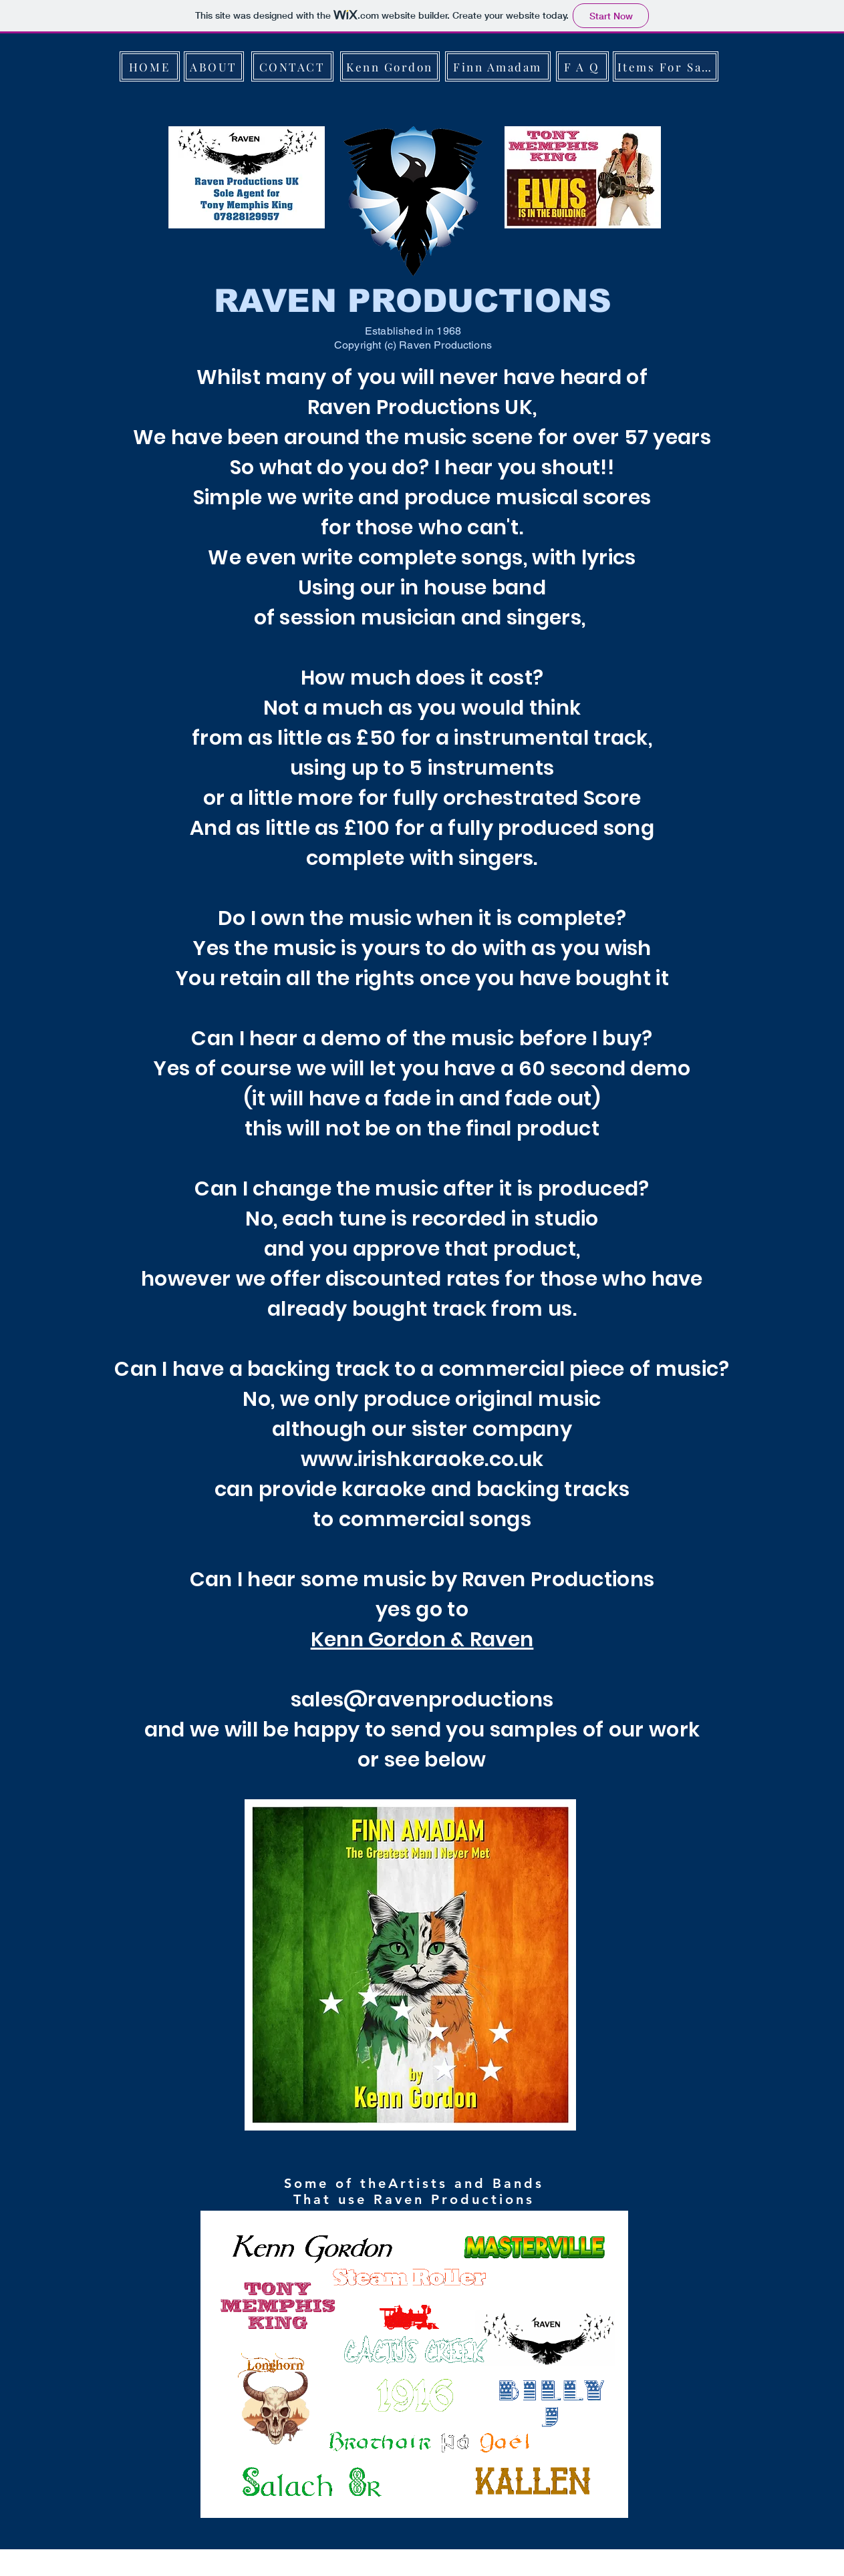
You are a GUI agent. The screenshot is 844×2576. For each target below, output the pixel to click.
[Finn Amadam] (498, 66)
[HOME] (150, 66)
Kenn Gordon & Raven (422, 1640)
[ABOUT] (214, 66)
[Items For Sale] (665, 66)
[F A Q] (582, 66)
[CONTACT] (292, 66)
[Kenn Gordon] (390, 66)
